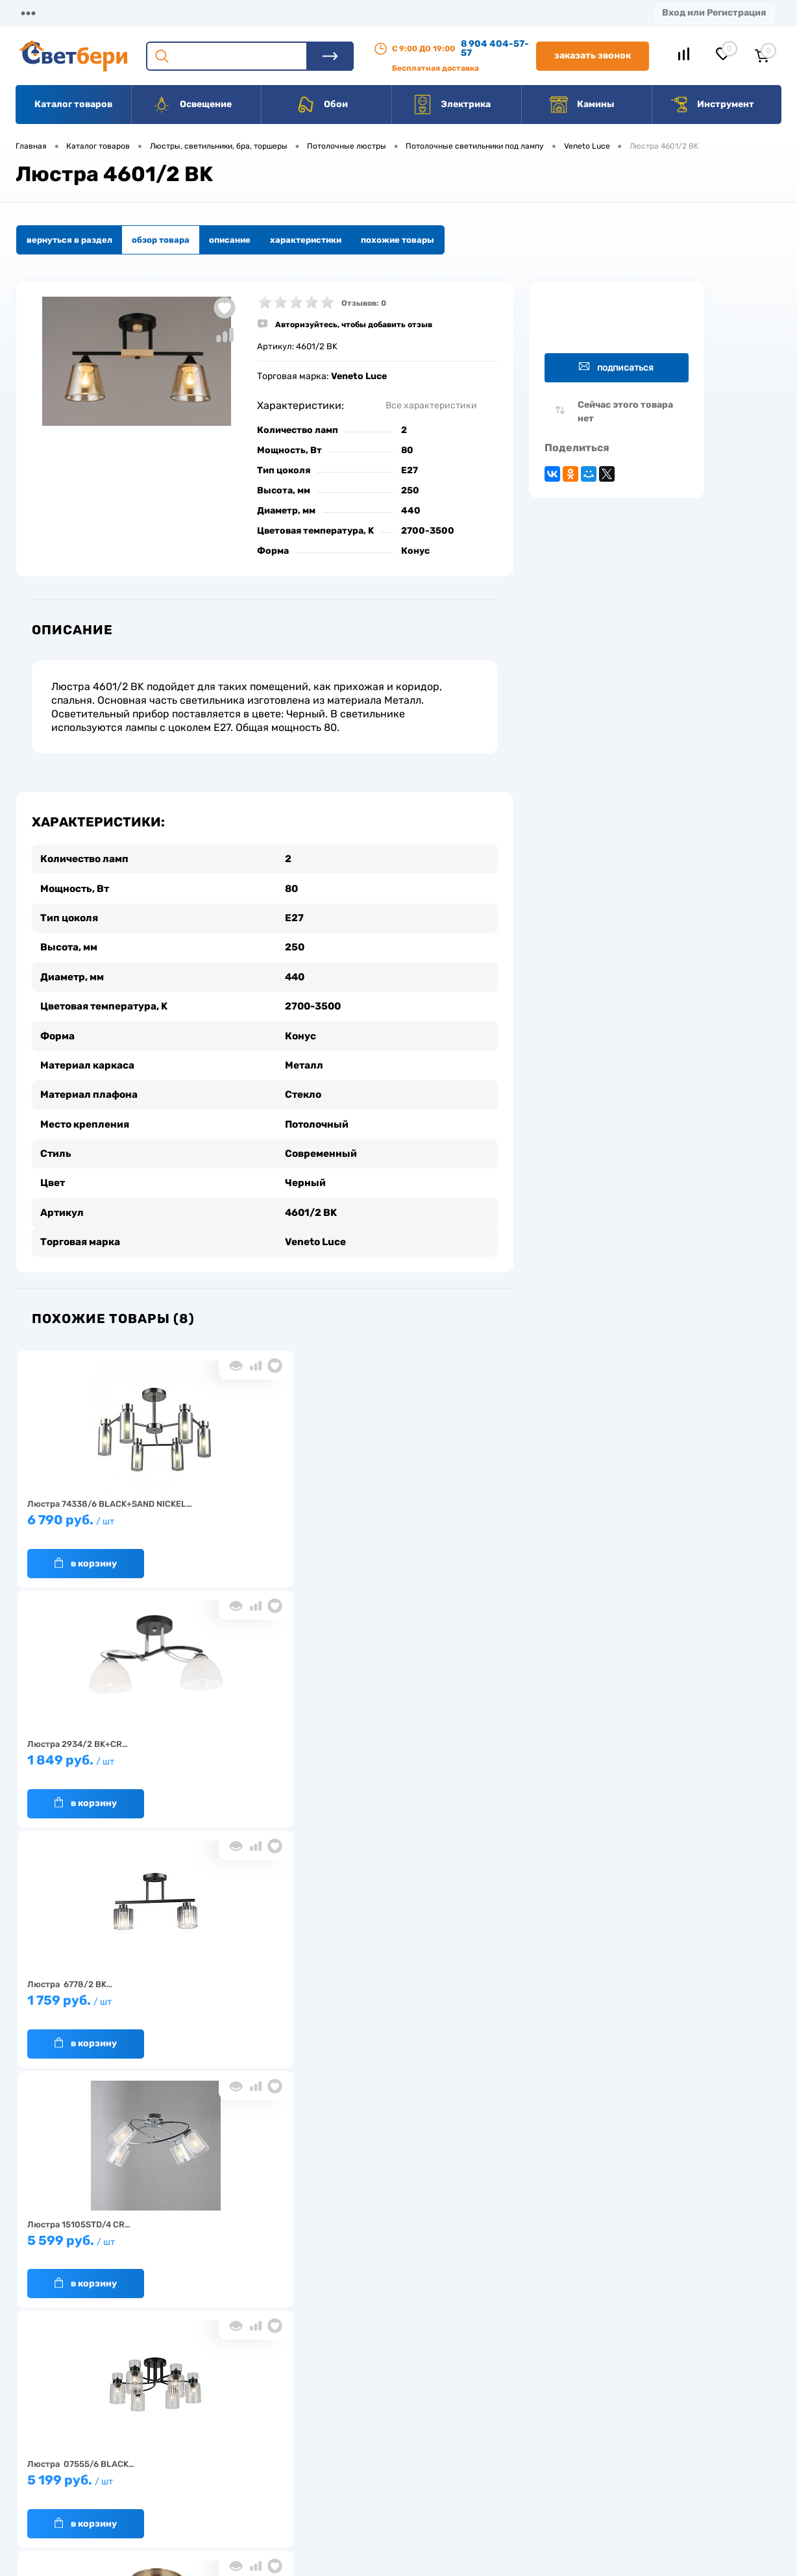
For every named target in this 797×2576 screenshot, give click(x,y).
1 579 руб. (258, 1994)
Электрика (452, 104)
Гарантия (184, 2463)
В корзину (84, 1550)
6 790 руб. (97, 1513)
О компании (120, 12)
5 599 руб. (97, 1753)
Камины (582, 104)
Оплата (271, 12)
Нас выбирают (194, 2442)
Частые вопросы (198, 2503)
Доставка (201, 12)
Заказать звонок (592, 55)
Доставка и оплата (306, 2422)
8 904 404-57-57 (495, 48)
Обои (322, 104)
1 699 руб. (420, 1753)
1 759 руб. (420, 1513)
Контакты (403, 12)
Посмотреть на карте (607, 2404)
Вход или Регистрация (714, 12)
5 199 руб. (258, 1753)
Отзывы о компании (413, 2422)
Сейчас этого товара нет (625, 411)
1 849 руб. (258, 1513)
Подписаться (616, 367)
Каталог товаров (73, 104)
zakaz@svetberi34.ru (605, 2477)
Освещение (192, 104)
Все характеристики (431, 405)
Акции (334, 12)
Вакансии (288, 2463)
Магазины (39, 12)
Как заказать (191, 2483)
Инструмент (711, 104)
